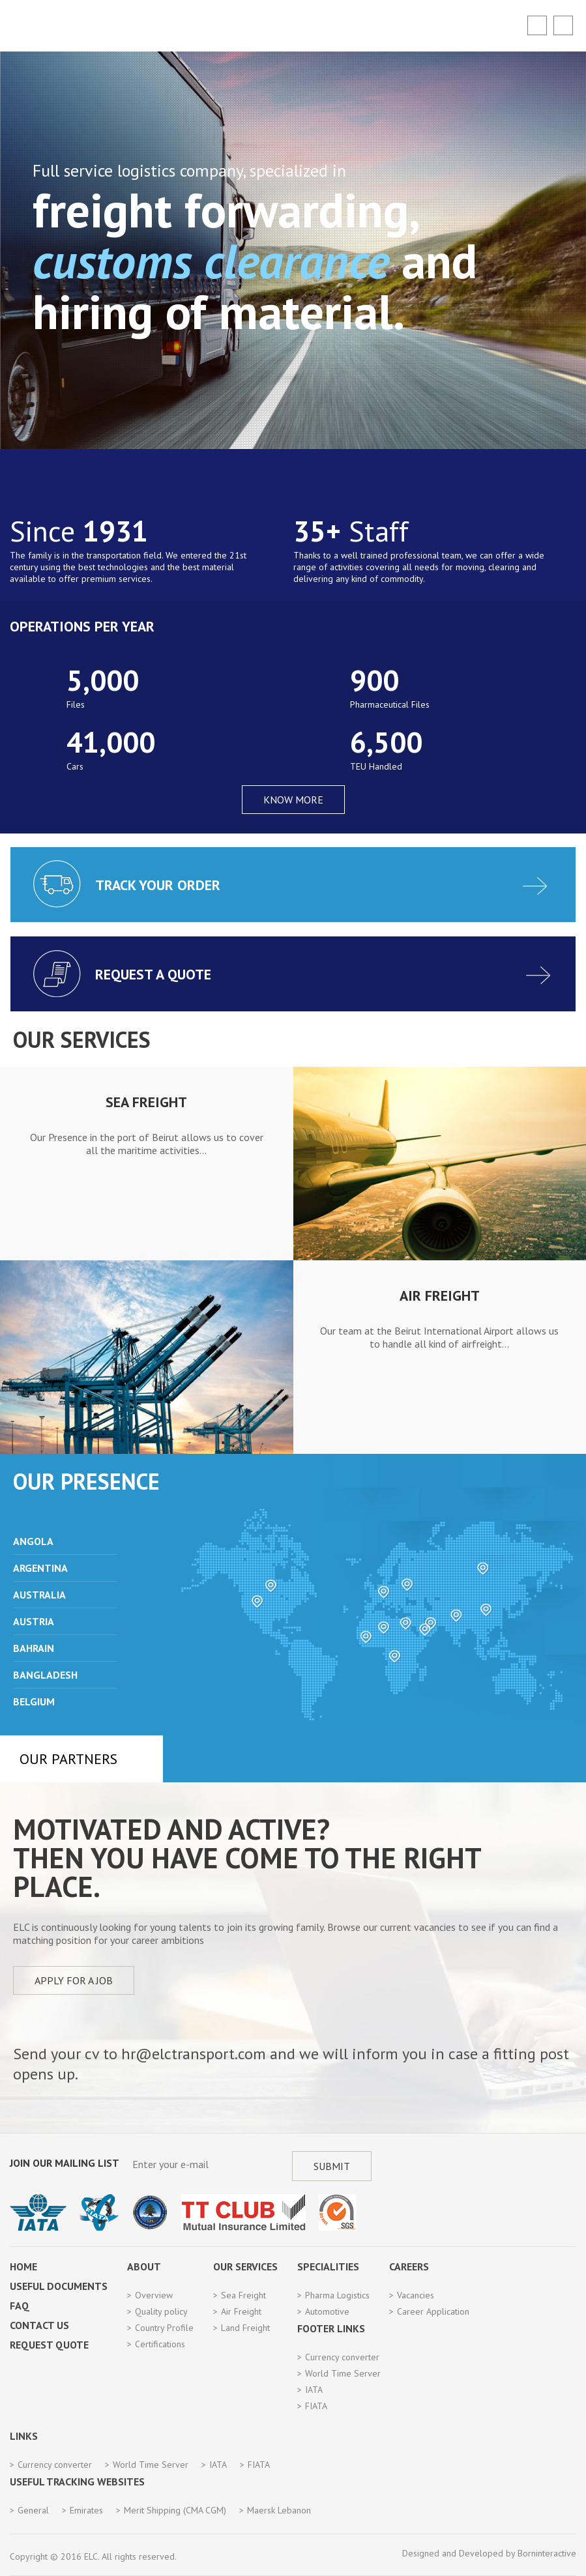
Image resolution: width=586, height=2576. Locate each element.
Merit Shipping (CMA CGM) (175, 2510)
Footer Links (331, 2328)
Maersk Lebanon (279, 2510)
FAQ (19, 2305)
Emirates (86, 2510)
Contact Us (39, 2325)
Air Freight (241, 2311)
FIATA (316, 2406)
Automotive (327, 2311)
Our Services (245, 2266)
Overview (154, 2295)
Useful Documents (59, 2286)
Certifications (160, 2344)
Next (569, 1266)
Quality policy (161, 2311)
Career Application (433, 2311)
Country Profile (164, 2328)
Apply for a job (74, 1980)
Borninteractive (547, 2553)
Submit (332, 2166)
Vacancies (415, 2295)
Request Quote (49, 2344)
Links (24, 2435)
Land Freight (245, 2328)
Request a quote (153, 974)
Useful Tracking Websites (77, 2481)
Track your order (157, 885)
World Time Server (343, 2373)
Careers (409, 2266)
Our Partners (68, 1759)
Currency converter (342, 2357)
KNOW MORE (293, 799)
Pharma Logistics (337, 2295)
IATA (314, 2389)
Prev (68, 1519)
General (33, 2510)
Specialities (328, 2266)
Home (23, 2266)
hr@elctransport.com (193, 2054)
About (144, 2266)
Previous (14, 1266)
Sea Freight (243, 2295)
